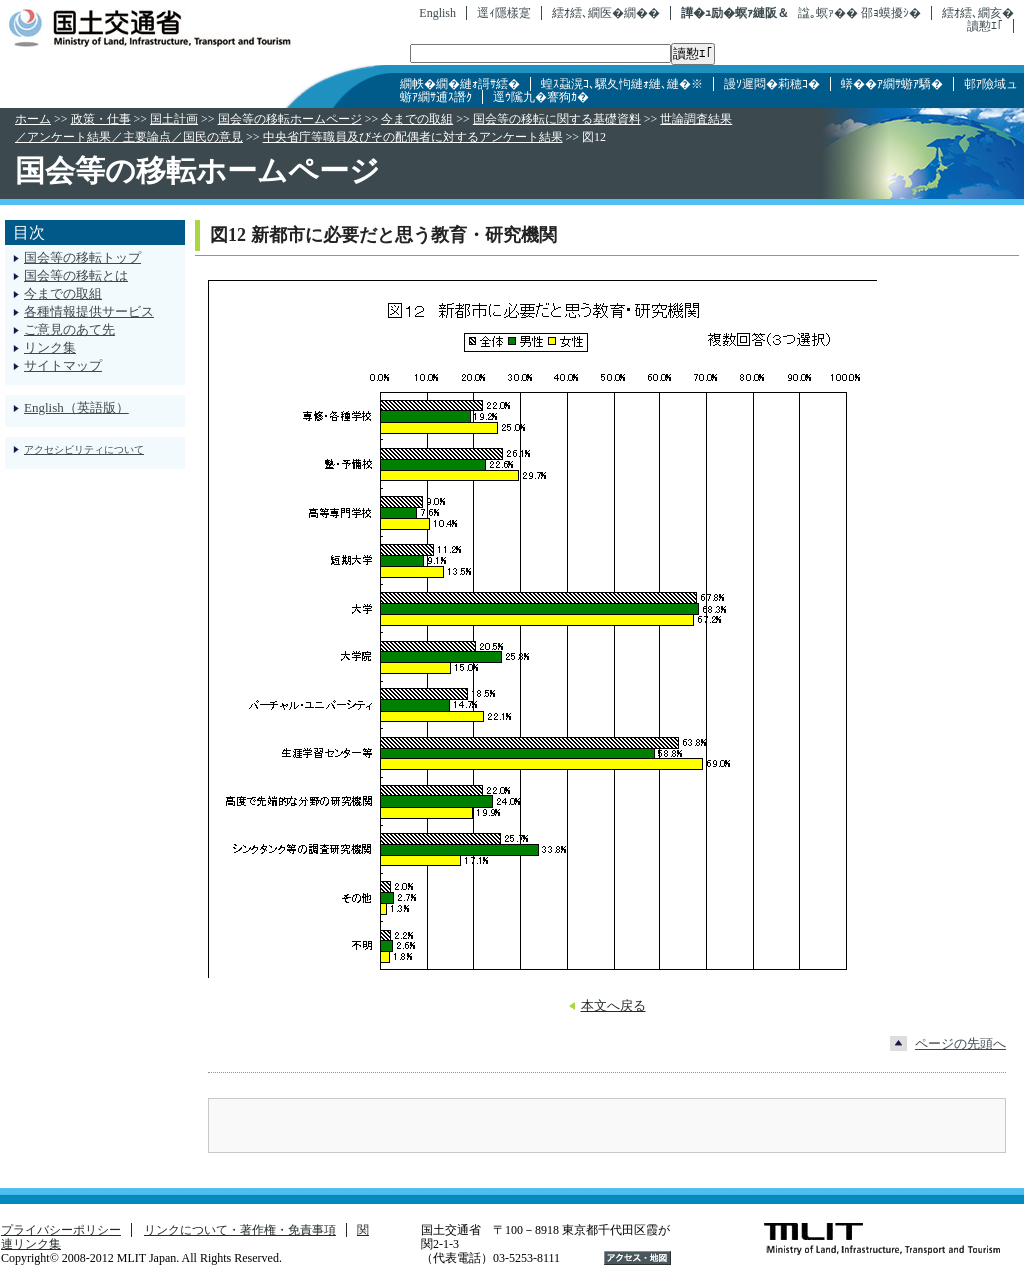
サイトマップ (63, 365)
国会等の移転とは (76, 275)
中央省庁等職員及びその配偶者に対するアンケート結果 (413, 137)
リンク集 (50, 347)
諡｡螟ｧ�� (828, 13)
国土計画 (174, 119)
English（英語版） (76, 407)
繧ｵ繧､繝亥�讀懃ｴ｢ (978, 19)
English (437, 13)
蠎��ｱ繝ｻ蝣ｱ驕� (892, 84)
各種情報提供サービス (89, 311)
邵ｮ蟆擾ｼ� (891, 13)
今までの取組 (417, 119)
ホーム (33, 119)
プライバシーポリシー (61, 1230)
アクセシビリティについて (84, 449)
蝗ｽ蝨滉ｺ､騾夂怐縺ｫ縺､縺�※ (622, 84)
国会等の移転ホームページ (290, 119)
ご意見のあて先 (69, 329)
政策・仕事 (101, 119)
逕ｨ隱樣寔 (504, 13)
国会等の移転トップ (82, 257)
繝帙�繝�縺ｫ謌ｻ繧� (460, 84)
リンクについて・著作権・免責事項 (240, 1230)
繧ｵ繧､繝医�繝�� (606, 13)
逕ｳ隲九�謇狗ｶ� (541, 97)
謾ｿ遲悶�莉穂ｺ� (772, 84)
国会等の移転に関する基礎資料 (557, 119)
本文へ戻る (613, 1005)
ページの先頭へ (960, 1043)
